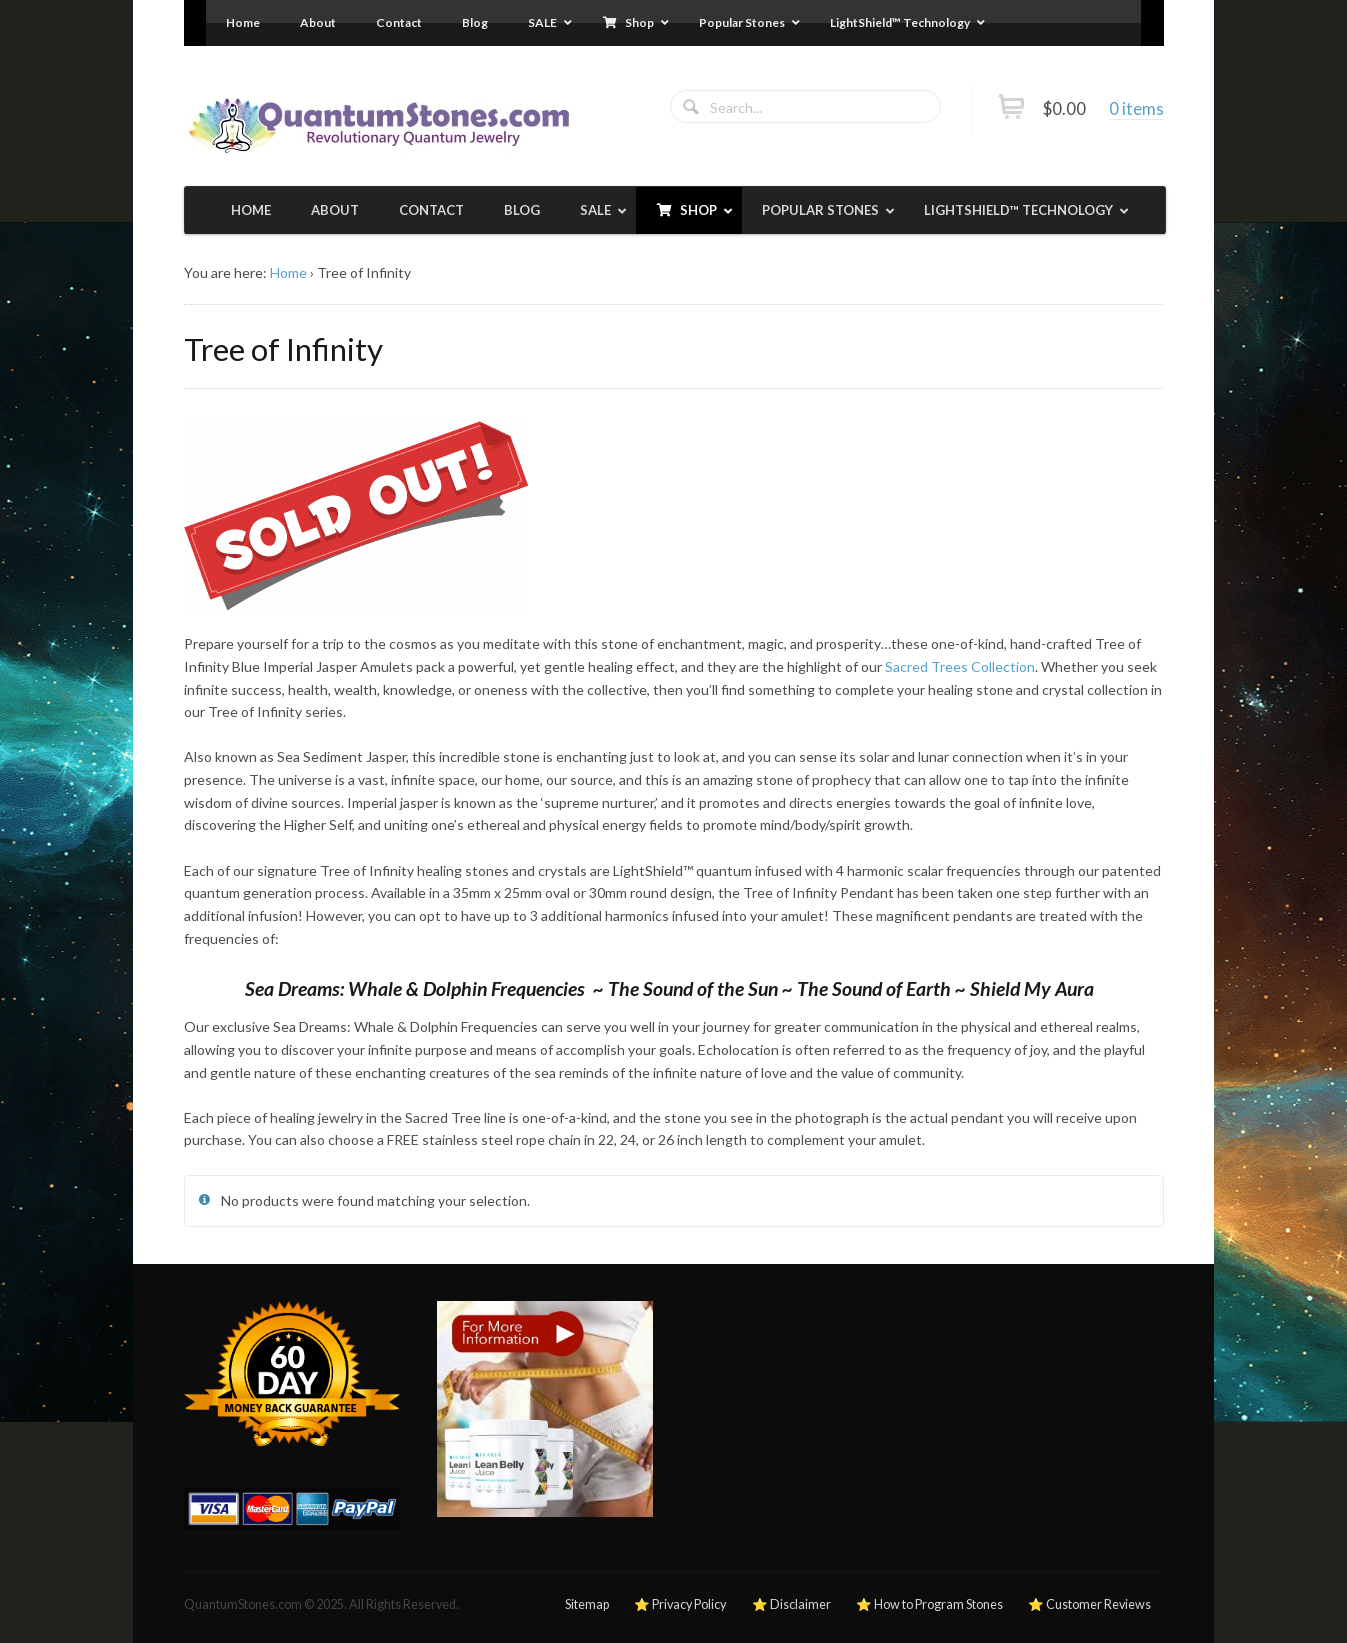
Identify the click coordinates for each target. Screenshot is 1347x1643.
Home (288, 272)
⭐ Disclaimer (791, 1604)
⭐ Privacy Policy (680, 1604)
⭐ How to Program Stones (929, 1604)
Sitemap (587, 1604)
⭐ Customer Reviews (1089, 1604)
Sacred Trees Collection (960, 666)
